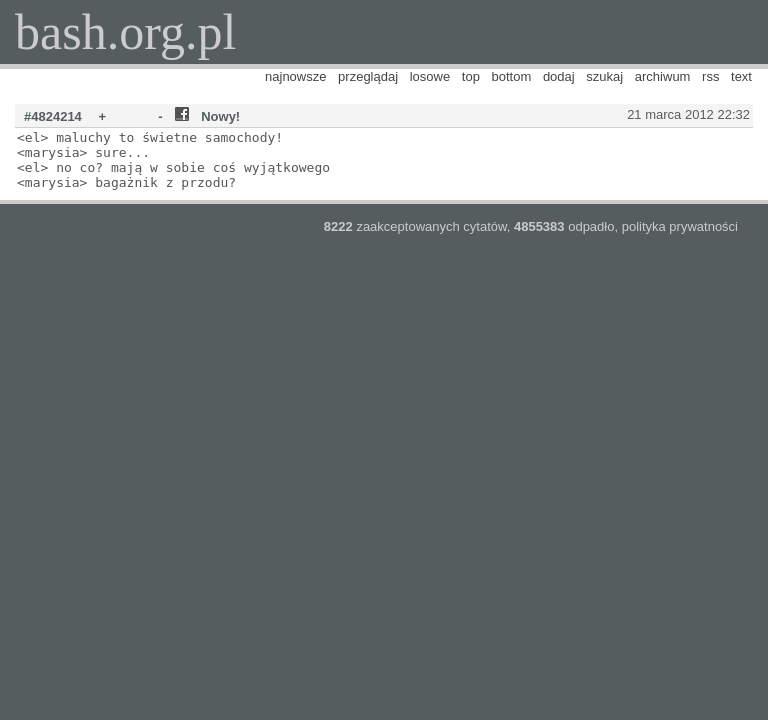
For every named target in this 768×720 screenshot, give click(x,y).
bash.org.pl (125, 32)
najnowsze (295, 76)
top (471, 76)
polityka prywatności (680, 226)
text (741, 76)
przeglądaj (368, 76)
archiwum (663, 76)
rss (710, 76)
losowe (430, 76)
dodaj (559, 76)
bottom (512, 76)
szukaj (604, 76)
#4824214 (53, 116)
